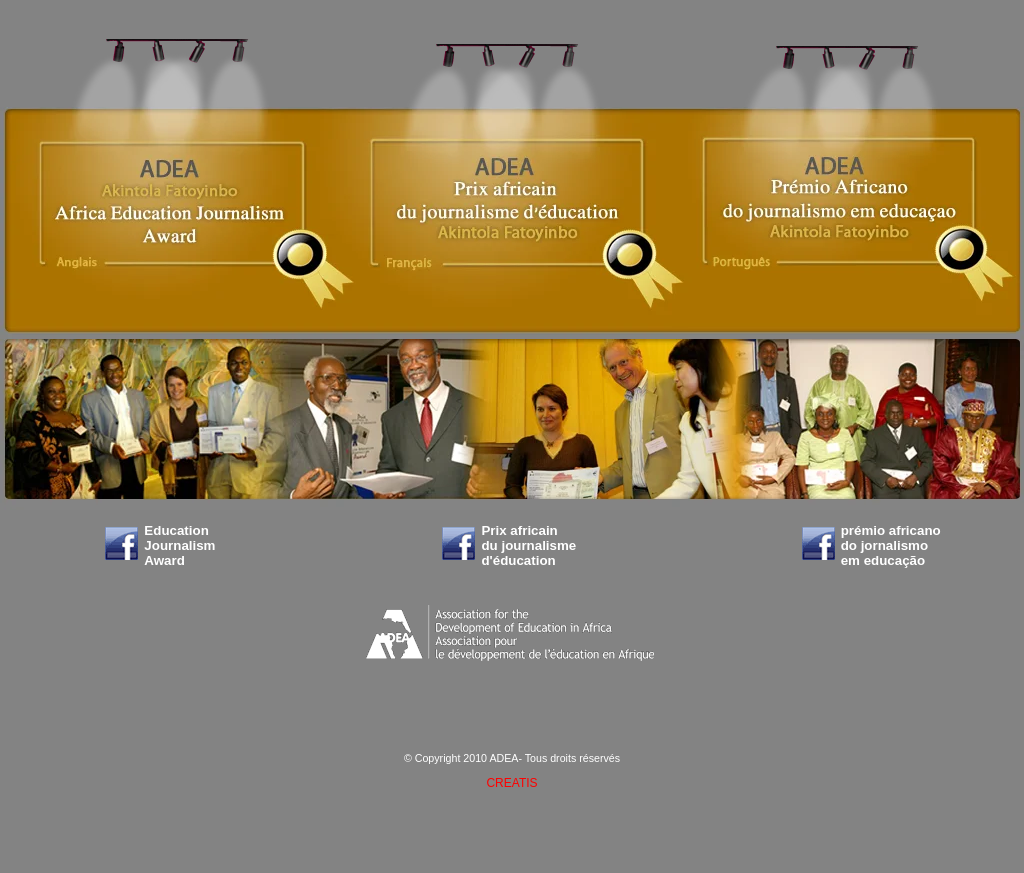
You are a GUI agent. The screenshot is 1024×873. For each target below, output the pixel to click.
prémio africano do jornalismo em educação (891, 545)
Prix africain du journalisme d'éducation (528, 545)
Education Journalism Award (179, 545)
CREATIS (511, 783)
